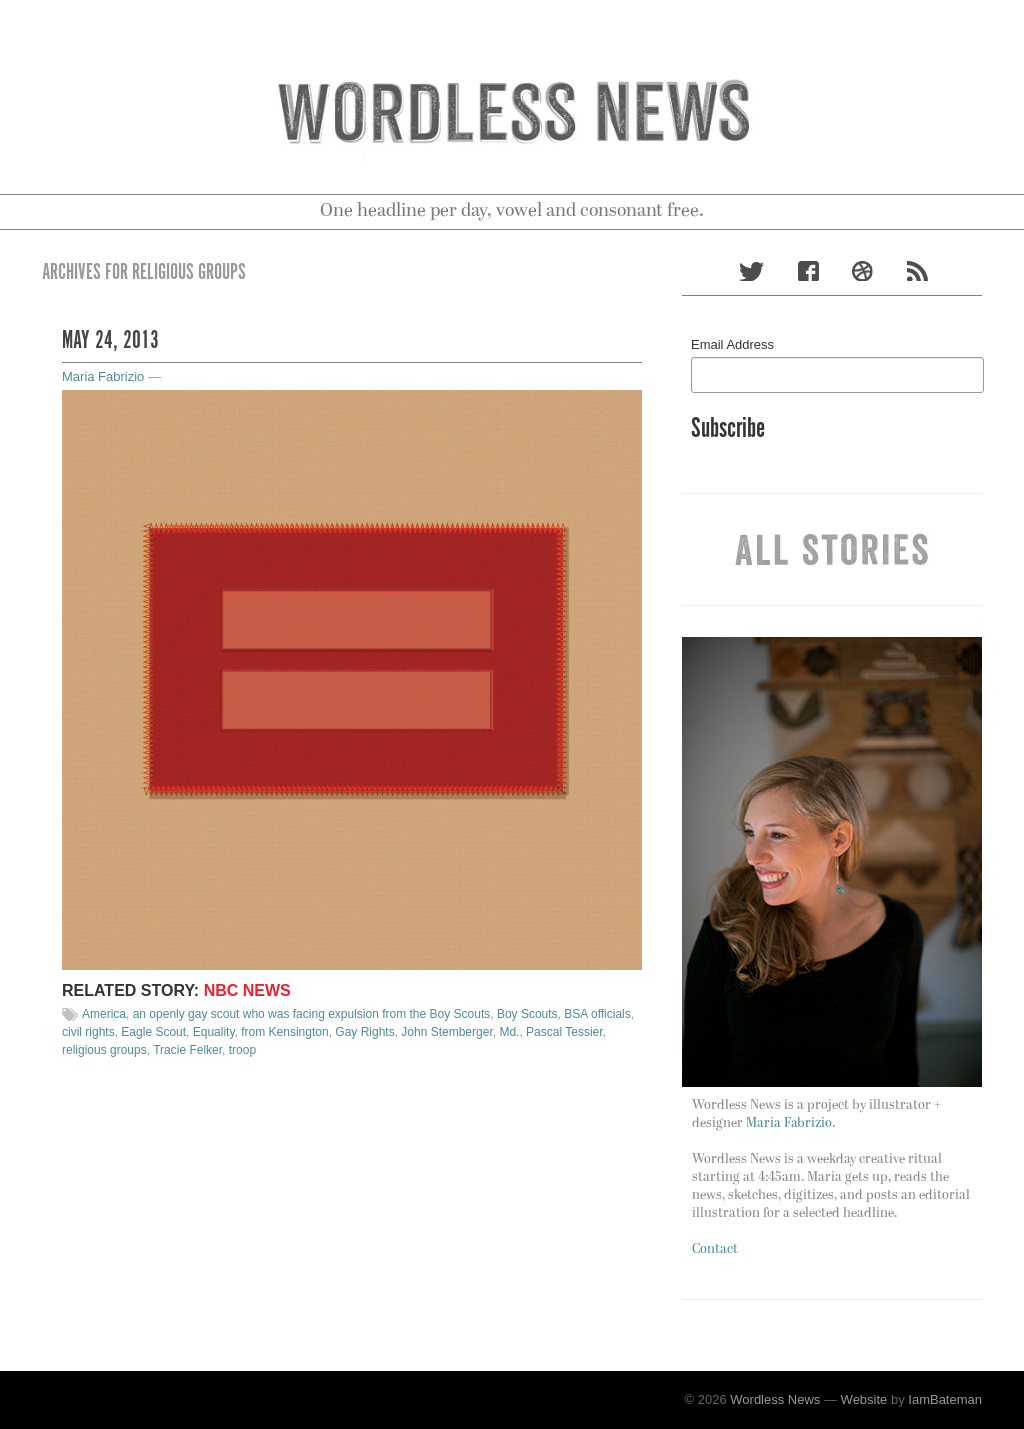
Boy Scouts (527, 1014)
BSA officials (597, 1014)
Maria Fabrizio (103, 376)
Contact (715, 1249)
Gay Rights (364, 1032)
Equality (214, 1032)
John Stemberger (446, 1032)
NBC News (247, 990)
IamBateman (945, 1399)
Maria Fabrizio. (790, 1123)
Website (864, 1399)
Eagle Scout (153, 1032)
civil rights (88, 1032)
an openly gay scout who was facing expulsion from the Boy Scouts (312, 1014)
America (104, 1014)
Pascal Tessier (564, 1032)
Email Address (732, 344)
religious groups (104, 1050)
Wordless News (775, 1399)
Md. (509, 1032)
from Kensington (284, 1032)
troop (242, 1050)
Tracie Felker (187, 1050)
